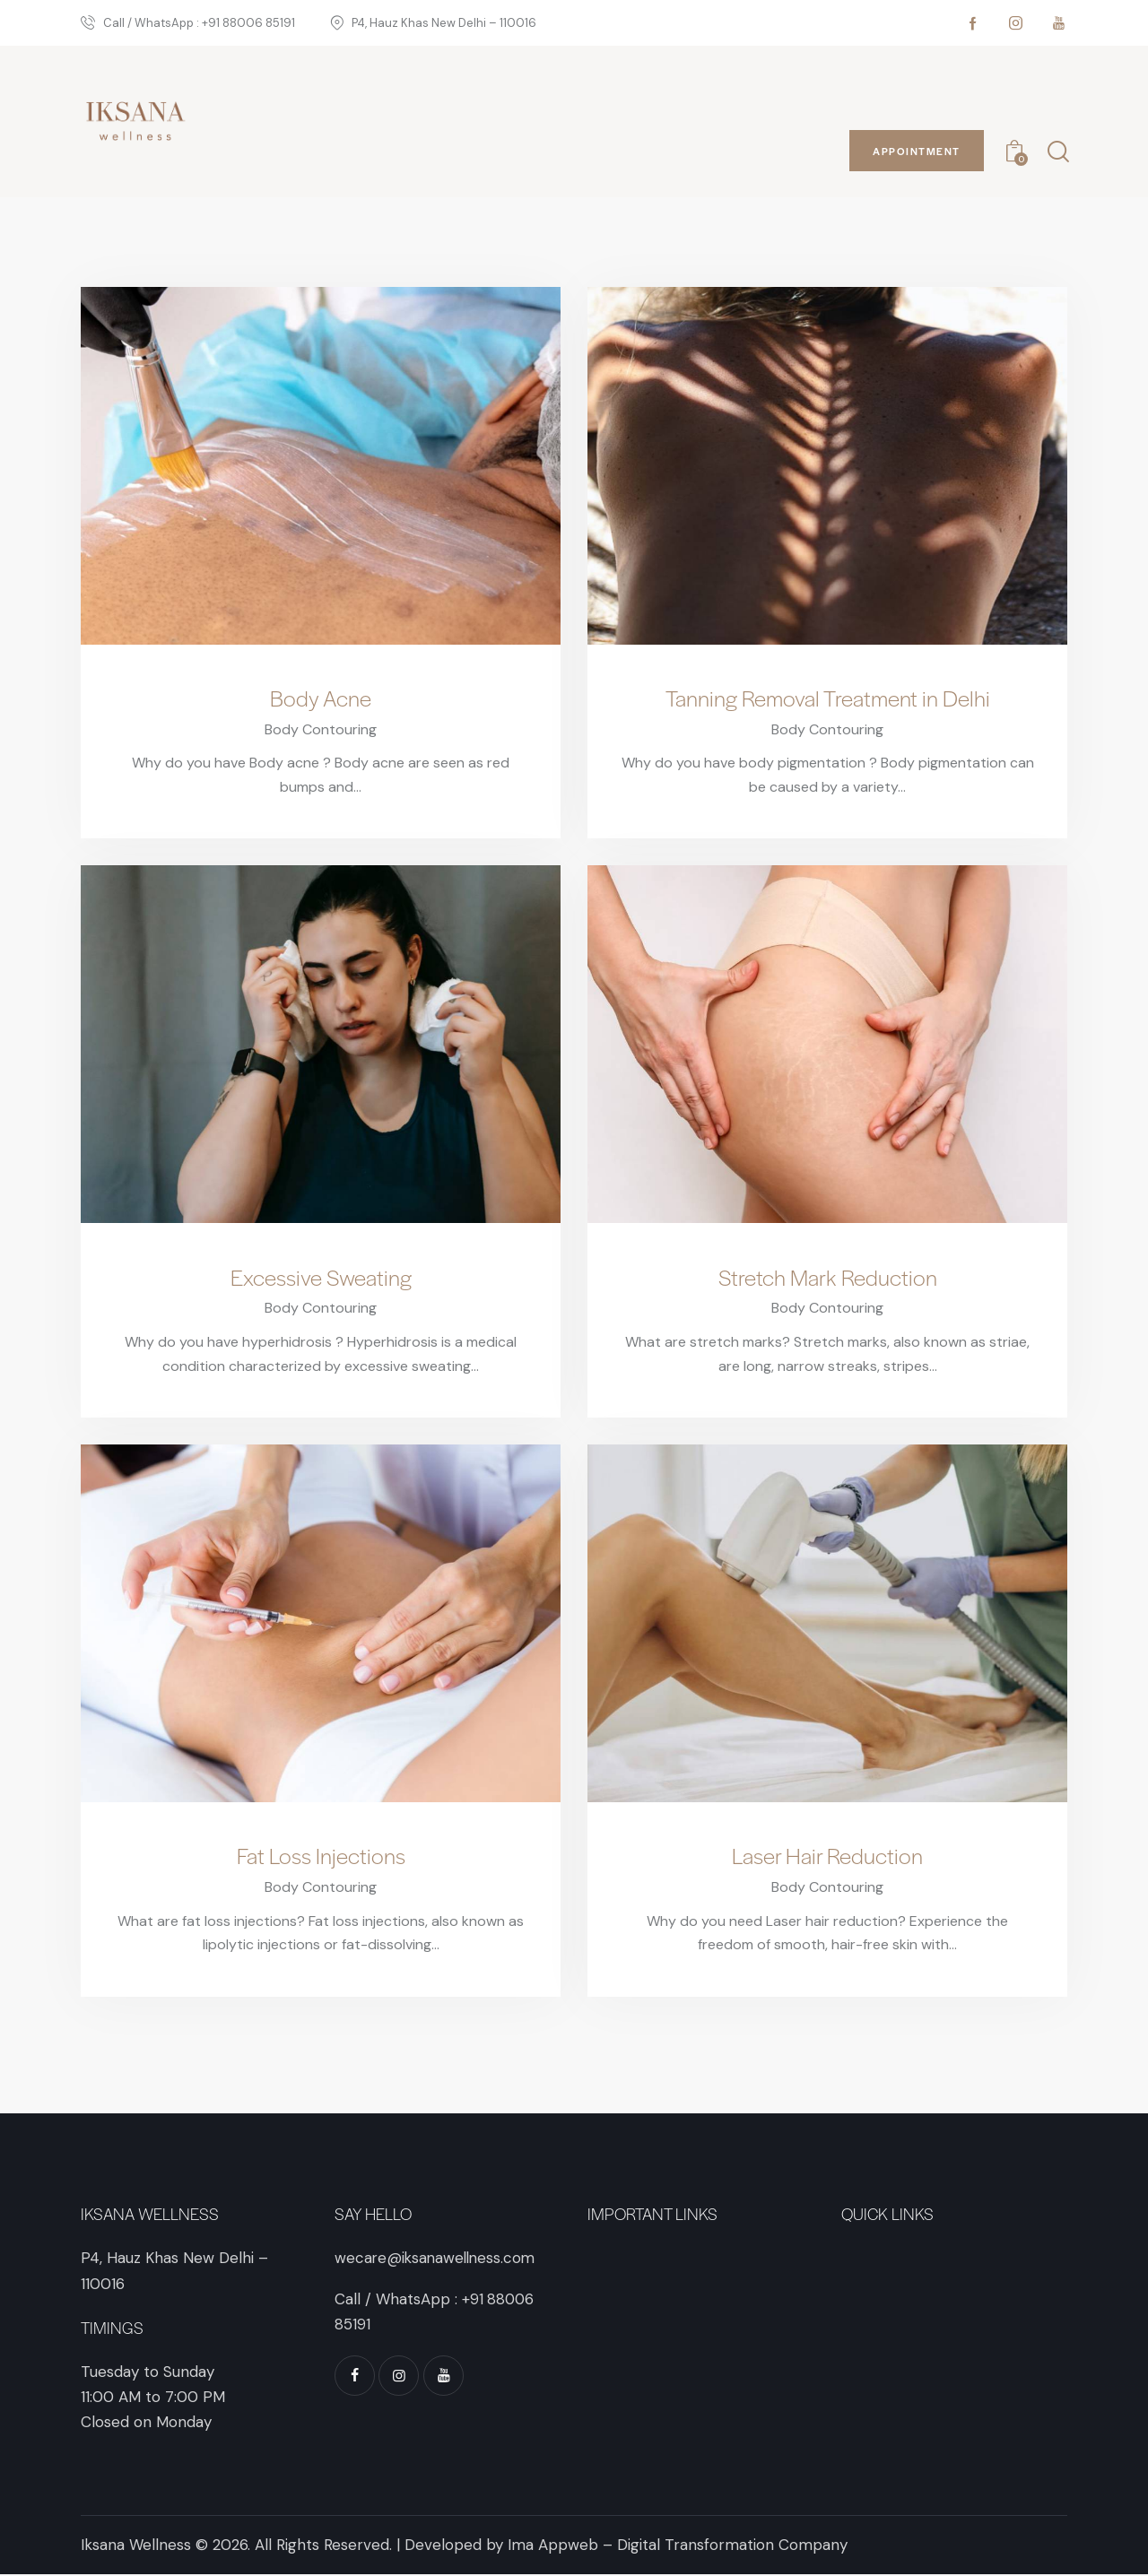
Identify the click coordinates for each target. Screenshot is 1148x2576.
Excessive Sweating (321, 1277)
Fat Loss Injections (320, 1857)
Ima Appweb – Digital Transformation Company (678, 2546)
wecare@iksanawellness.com (438, 2259)
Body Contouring (321, 729)
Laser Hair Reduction (828, 1857)
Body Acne (320, 698)
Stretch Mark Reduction (827, 1277)
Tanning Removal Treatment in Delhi (828, 698)
